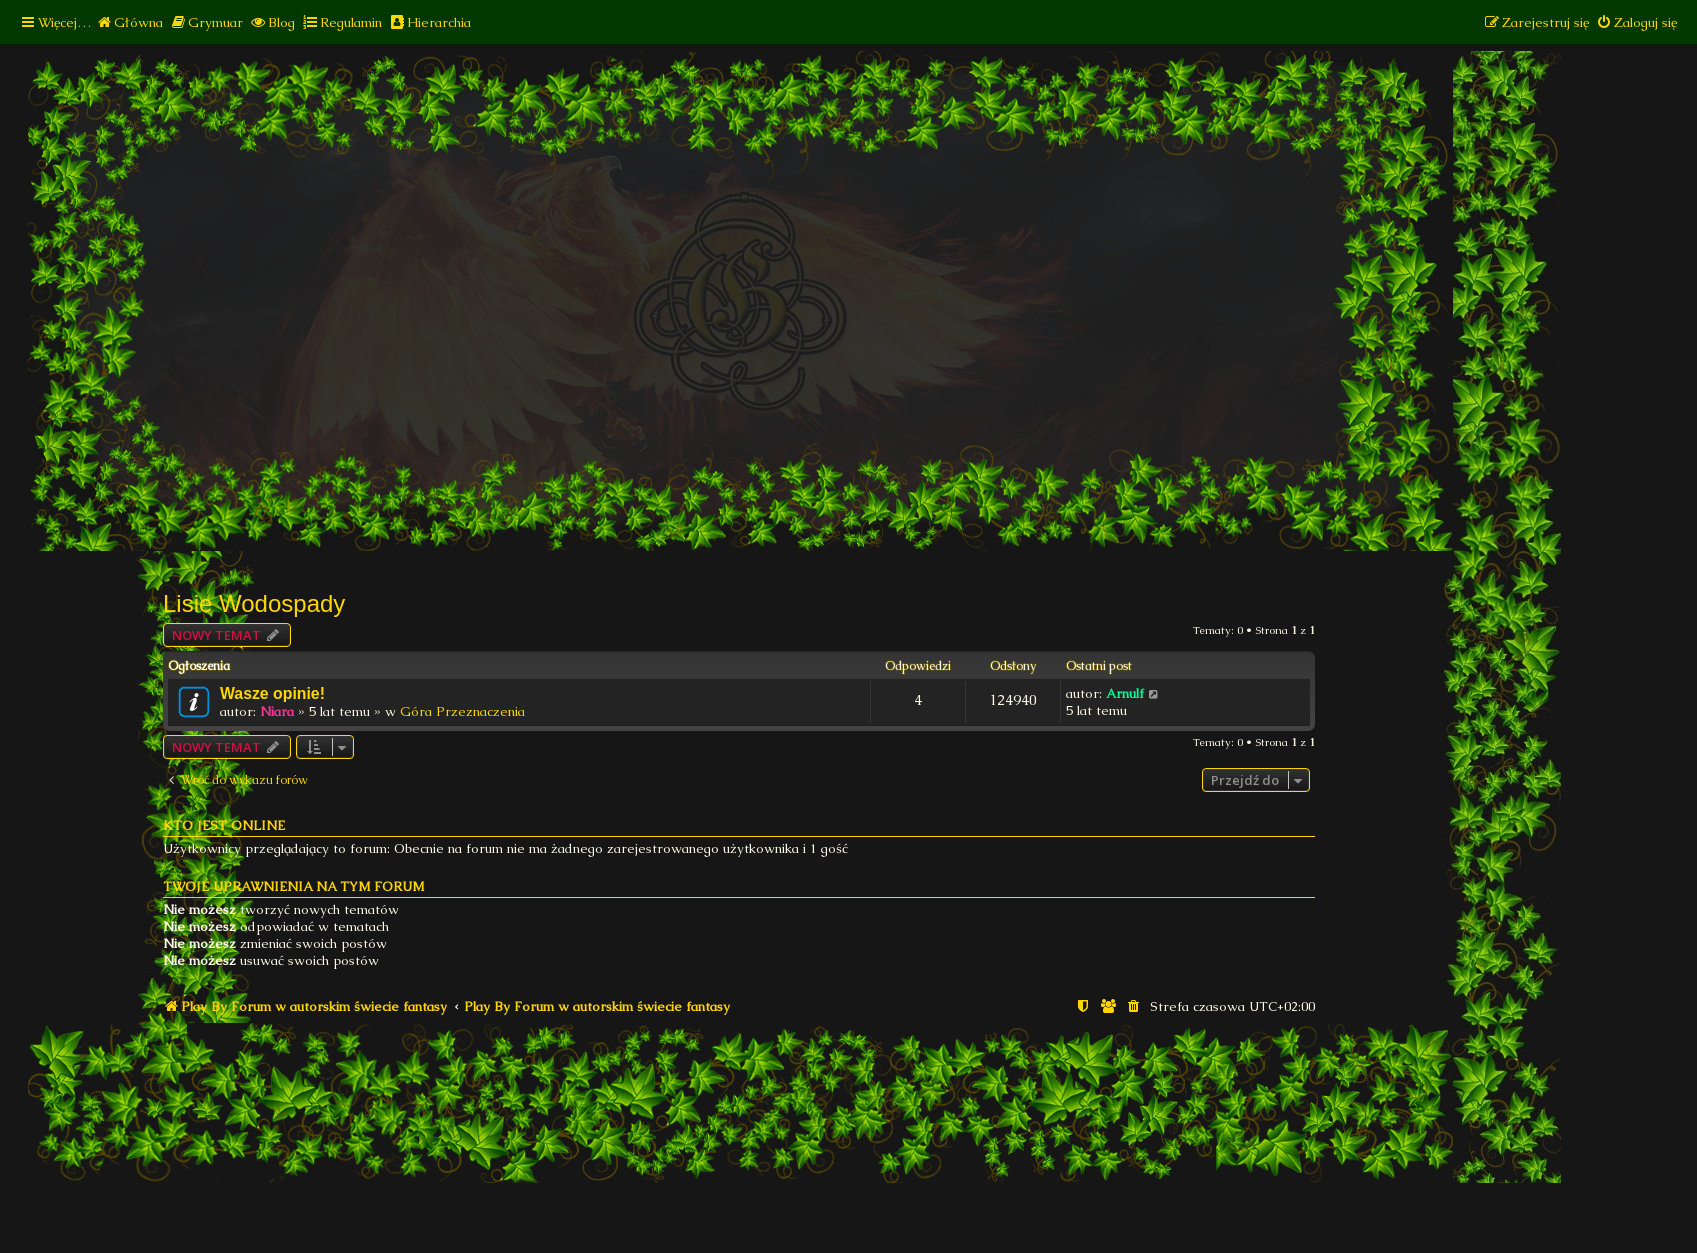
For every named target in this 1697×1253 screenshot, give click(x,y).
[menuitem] (129, 22)
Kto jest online (224, 825)
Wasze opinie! (272, 693)
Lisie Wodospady (254, 603)
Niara (277, 711)
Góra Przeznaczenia (462, 711)
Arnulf (1125, 693)
